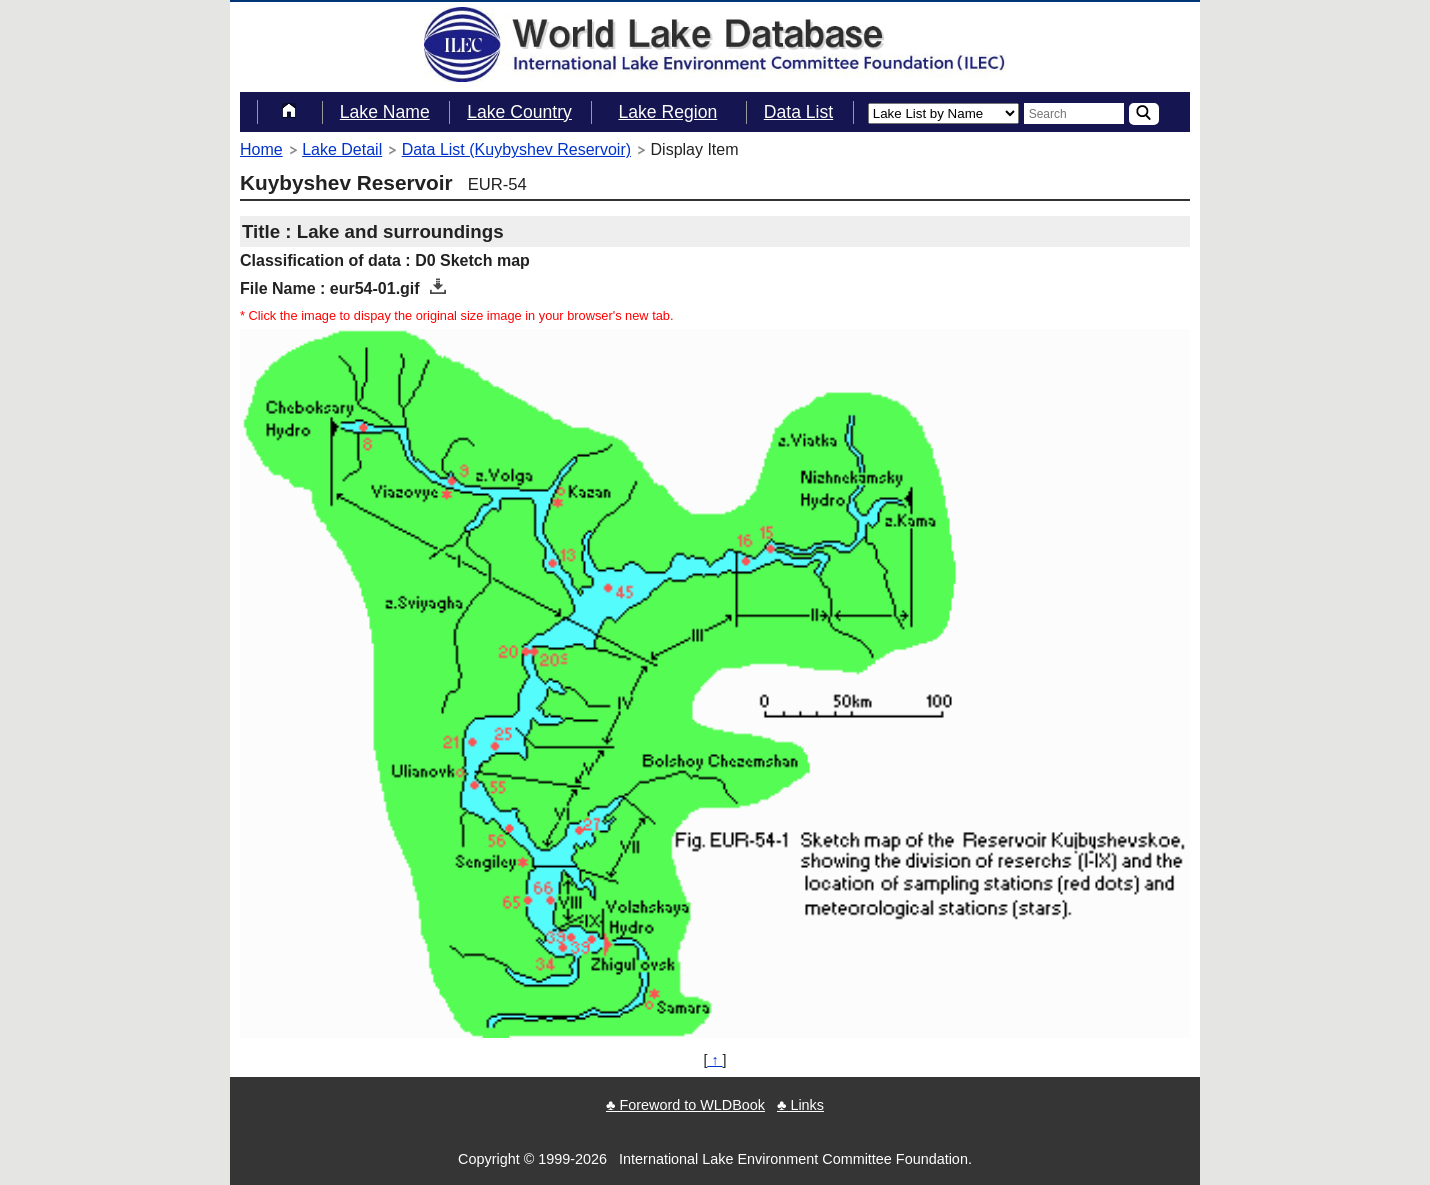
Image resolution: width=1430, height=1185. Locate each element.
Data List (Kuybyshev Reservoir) (516, 149)
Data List (798, 112)
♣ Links (800, 1105)
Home (261, 149)
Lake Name (385, 112)
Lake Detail (342, 149)
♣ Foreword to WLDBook (685, 1105)
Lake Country (519, 112)
